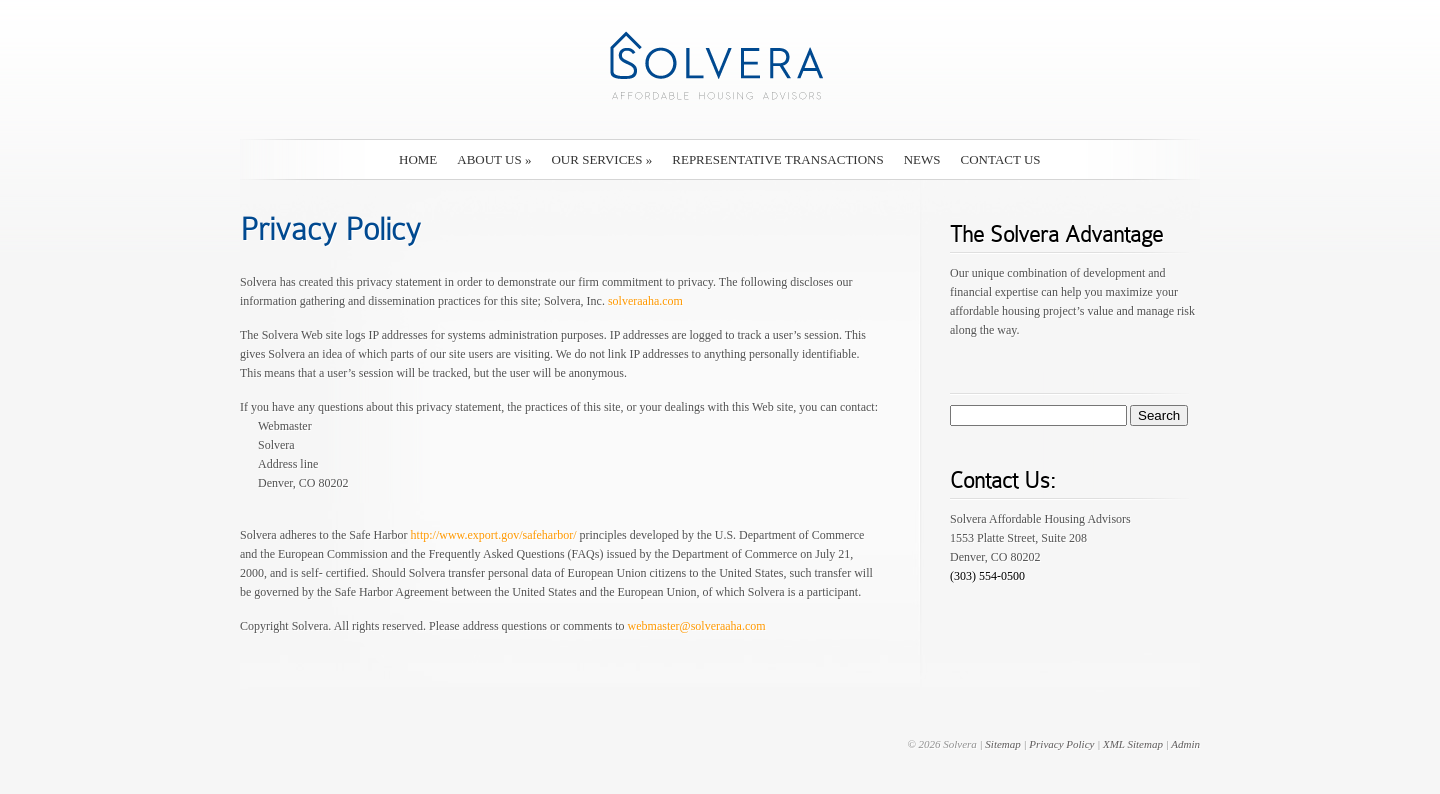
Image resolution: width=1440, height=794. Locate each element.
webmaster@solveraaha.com (697, 626)
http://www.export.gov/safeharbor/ (494, 535)
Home (418, 159)
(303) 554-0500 (987, 576)
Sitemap (1002, 744)
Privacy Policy (1061, 744)
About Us (494, 159)
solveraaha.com (645, 301)
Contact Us (1001, 159)
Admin (1185, 744)
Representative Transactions (777, 159)
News (922, 159)
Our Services (601, 159)
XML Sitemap (1133, 744)
